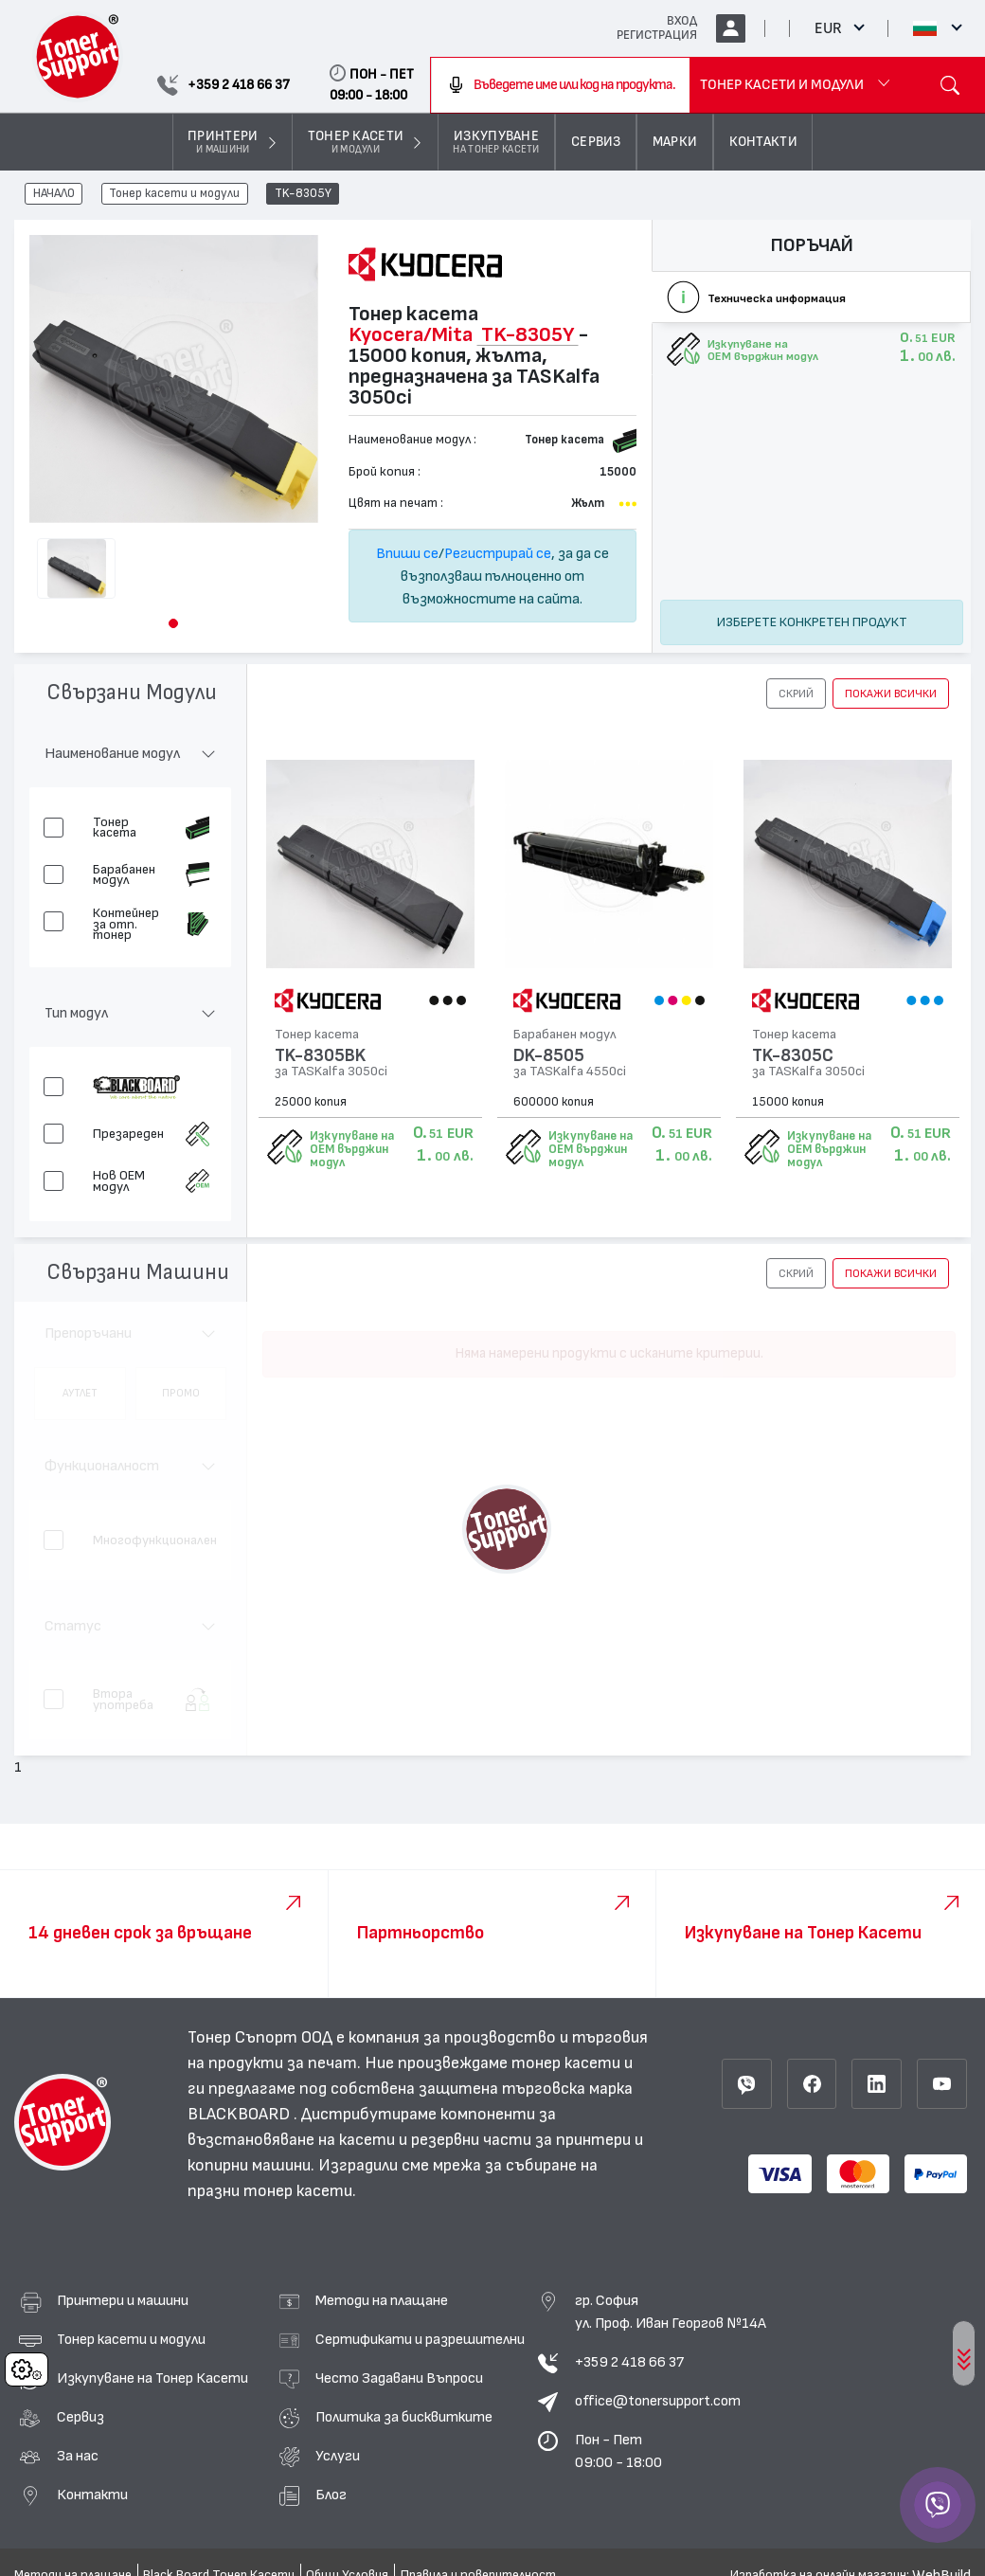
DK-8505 (546, 1056)
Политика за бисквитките (403, 2416)
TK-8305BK (320, 1056)
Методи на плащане (381, 2300)
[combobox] (560, 85)
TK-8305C (788, 1056)
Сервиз (80, 2416)
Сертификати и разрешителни (420, 2339)
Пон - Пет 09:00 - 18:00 (618, 2451)
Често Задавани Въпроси (399, 2378)
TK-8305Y (303, 194)
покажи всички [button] (891, 693)
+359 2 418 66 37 (629, 2361)
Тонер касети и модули (174, 194)
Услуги (337, 2455)
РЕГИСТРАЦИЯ (657, 35)
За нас (77, 2455)
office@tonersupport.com (658, 2400)
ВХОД (682, 20)
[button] (173, 623)
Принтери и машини (122, 2300)
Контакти (92, 2494)
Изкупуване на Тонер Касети (152, 2378)
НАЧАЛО (54, 194)
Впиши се (407, 553)
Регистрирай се (497, 553)
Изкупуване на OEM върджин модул (352, 1149)
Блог (331, 2494)
